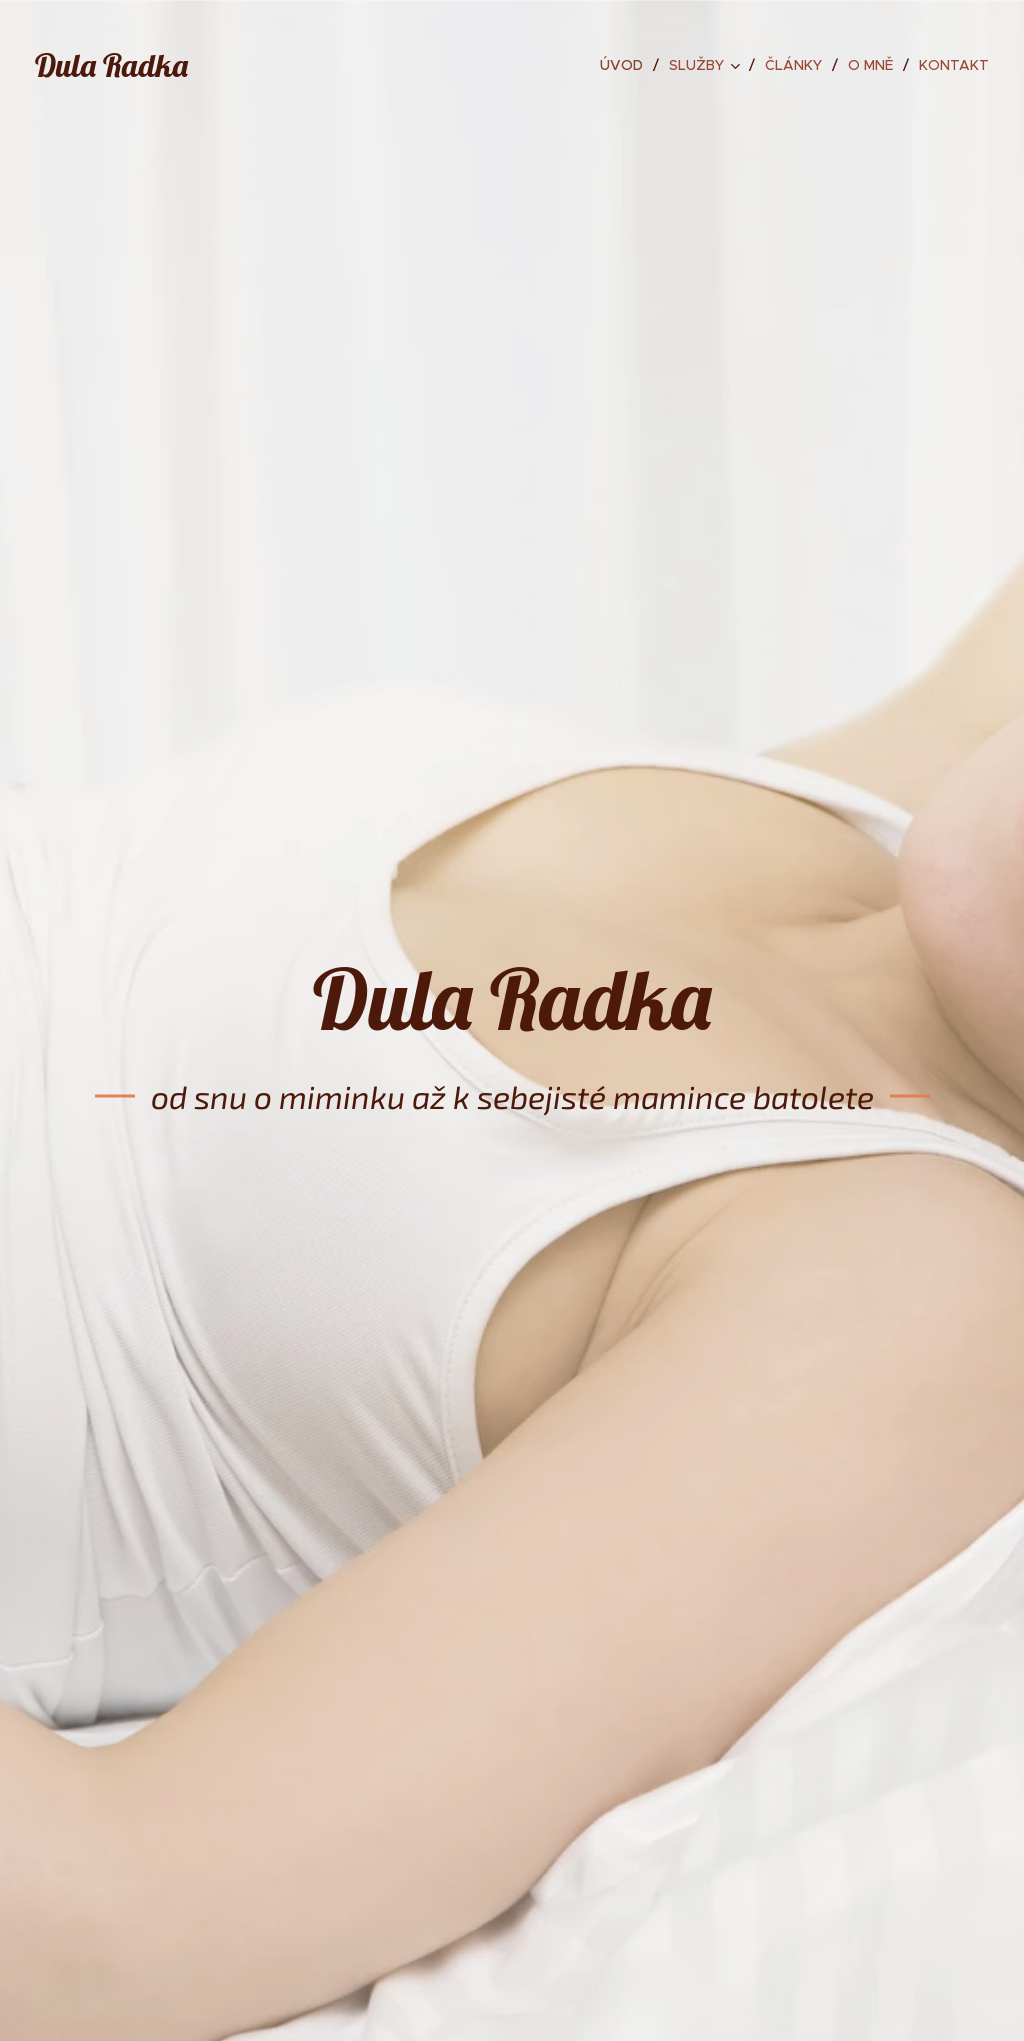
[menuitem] (627, 65)
